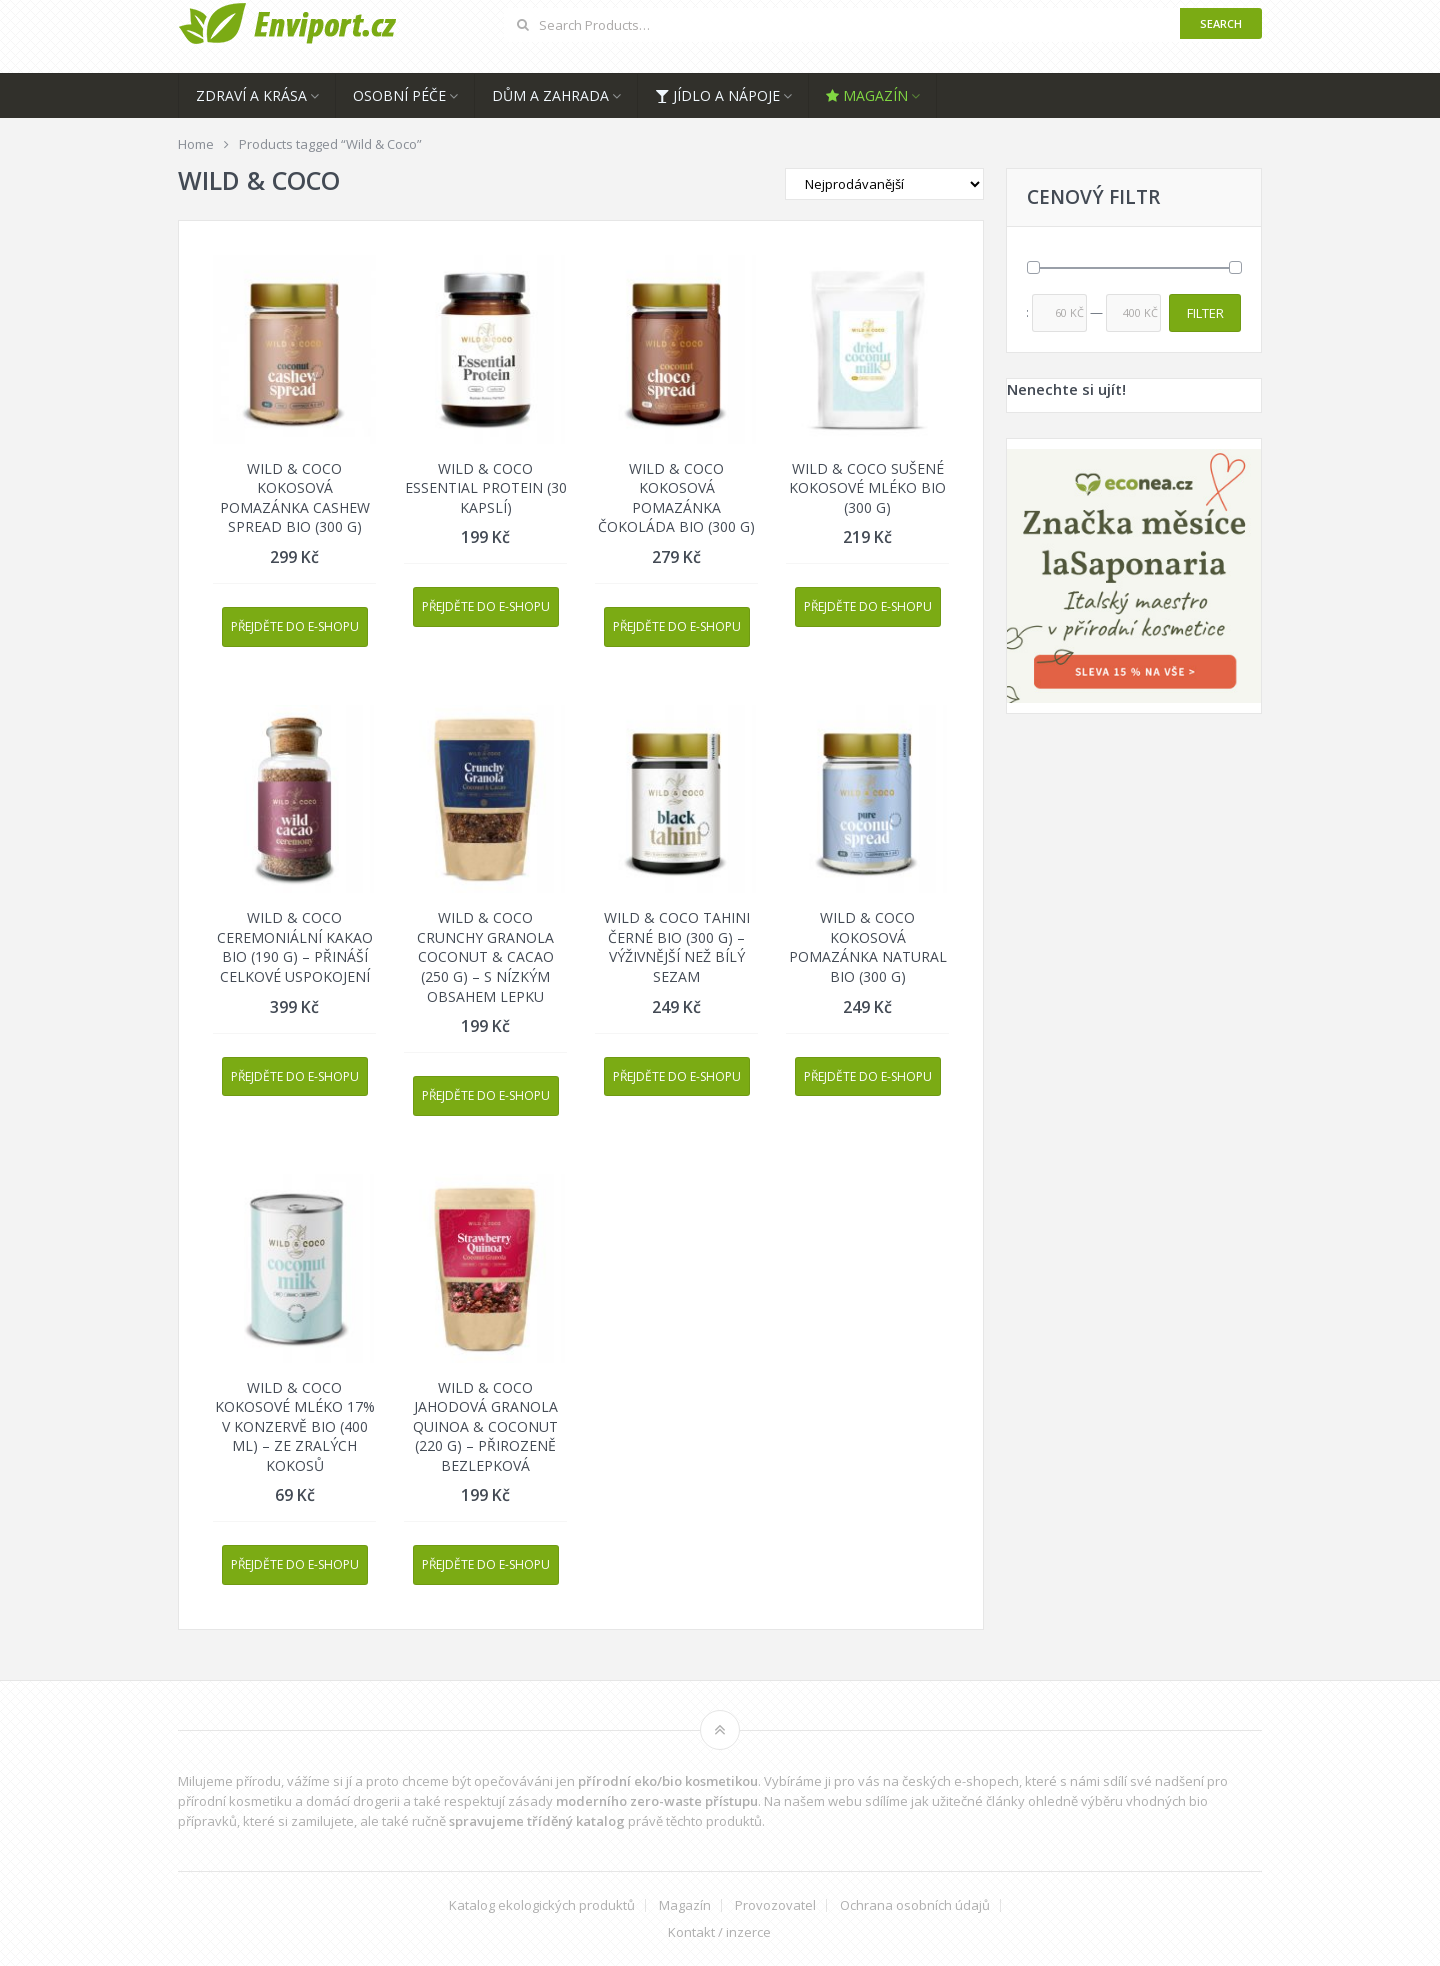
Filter (1205, 313)
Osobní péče (399, 95)
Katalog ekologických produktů (542, 1905)
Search (1221, 23)
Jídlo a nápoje (717, 95)
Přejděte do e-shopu (295, 626)
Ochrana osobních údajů (915, 1905)
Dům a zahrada (550, 95)
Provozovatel (775, 1905)
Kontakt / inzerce (719, 1932)
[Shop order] (884, 184)
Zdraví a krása (251, 95)
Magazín (867, 95)
